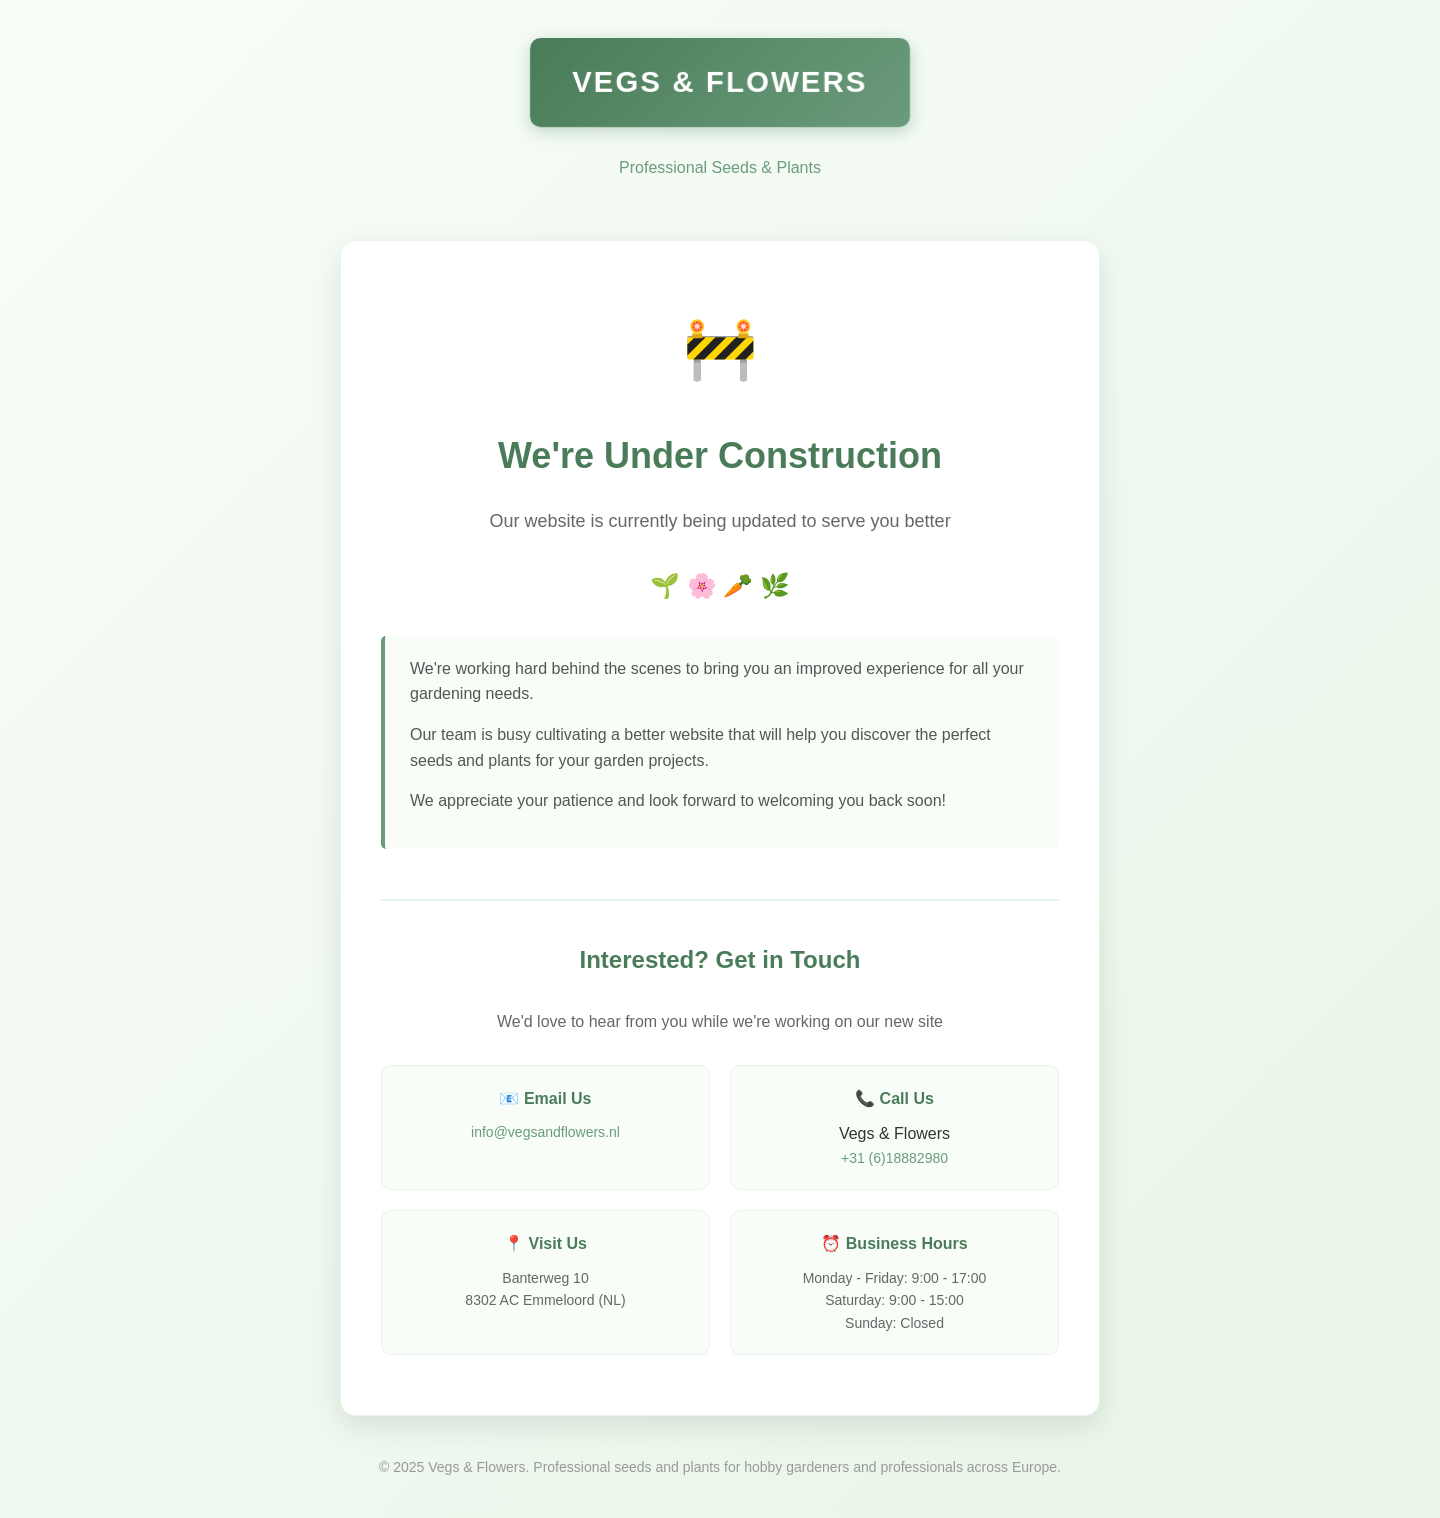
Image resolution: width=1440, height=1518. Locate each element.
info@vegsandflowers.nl (545, 1132)
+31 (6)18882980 (894, 1158)
